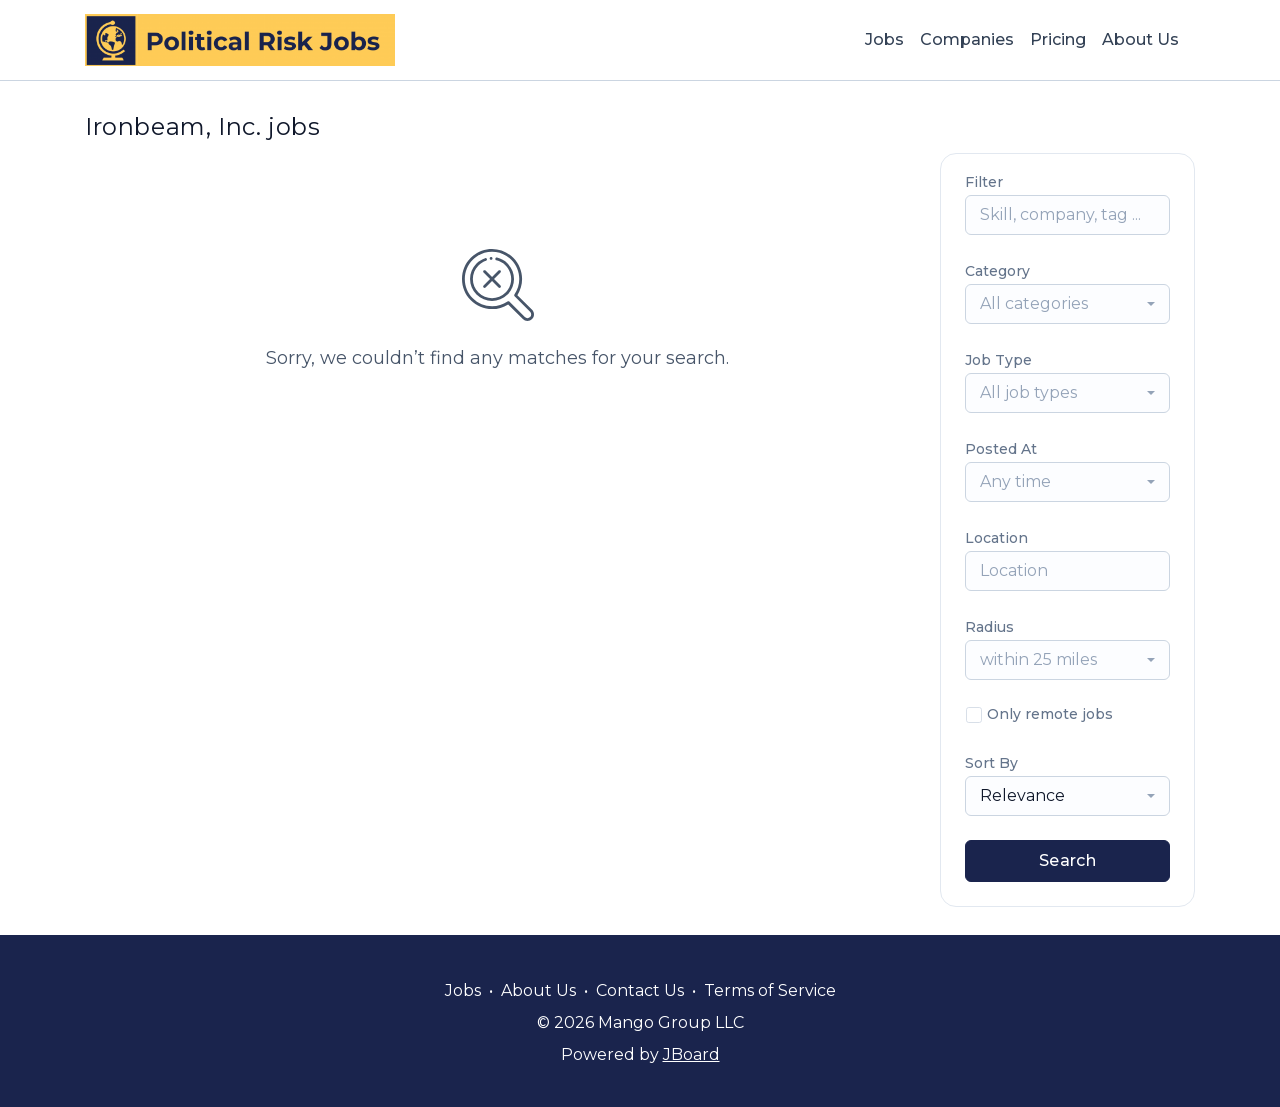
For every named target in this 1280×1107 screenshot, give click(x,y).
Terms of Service (770, 990)
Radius (989, 627)
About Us (1140, 39)
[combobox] (1067, 304)
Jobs (884, 39)
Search (1067, 860)
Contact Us (640, 990)
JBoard (691, 1054)
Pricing (1058, 39)
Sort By (991, 763)
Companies (967, 39)
